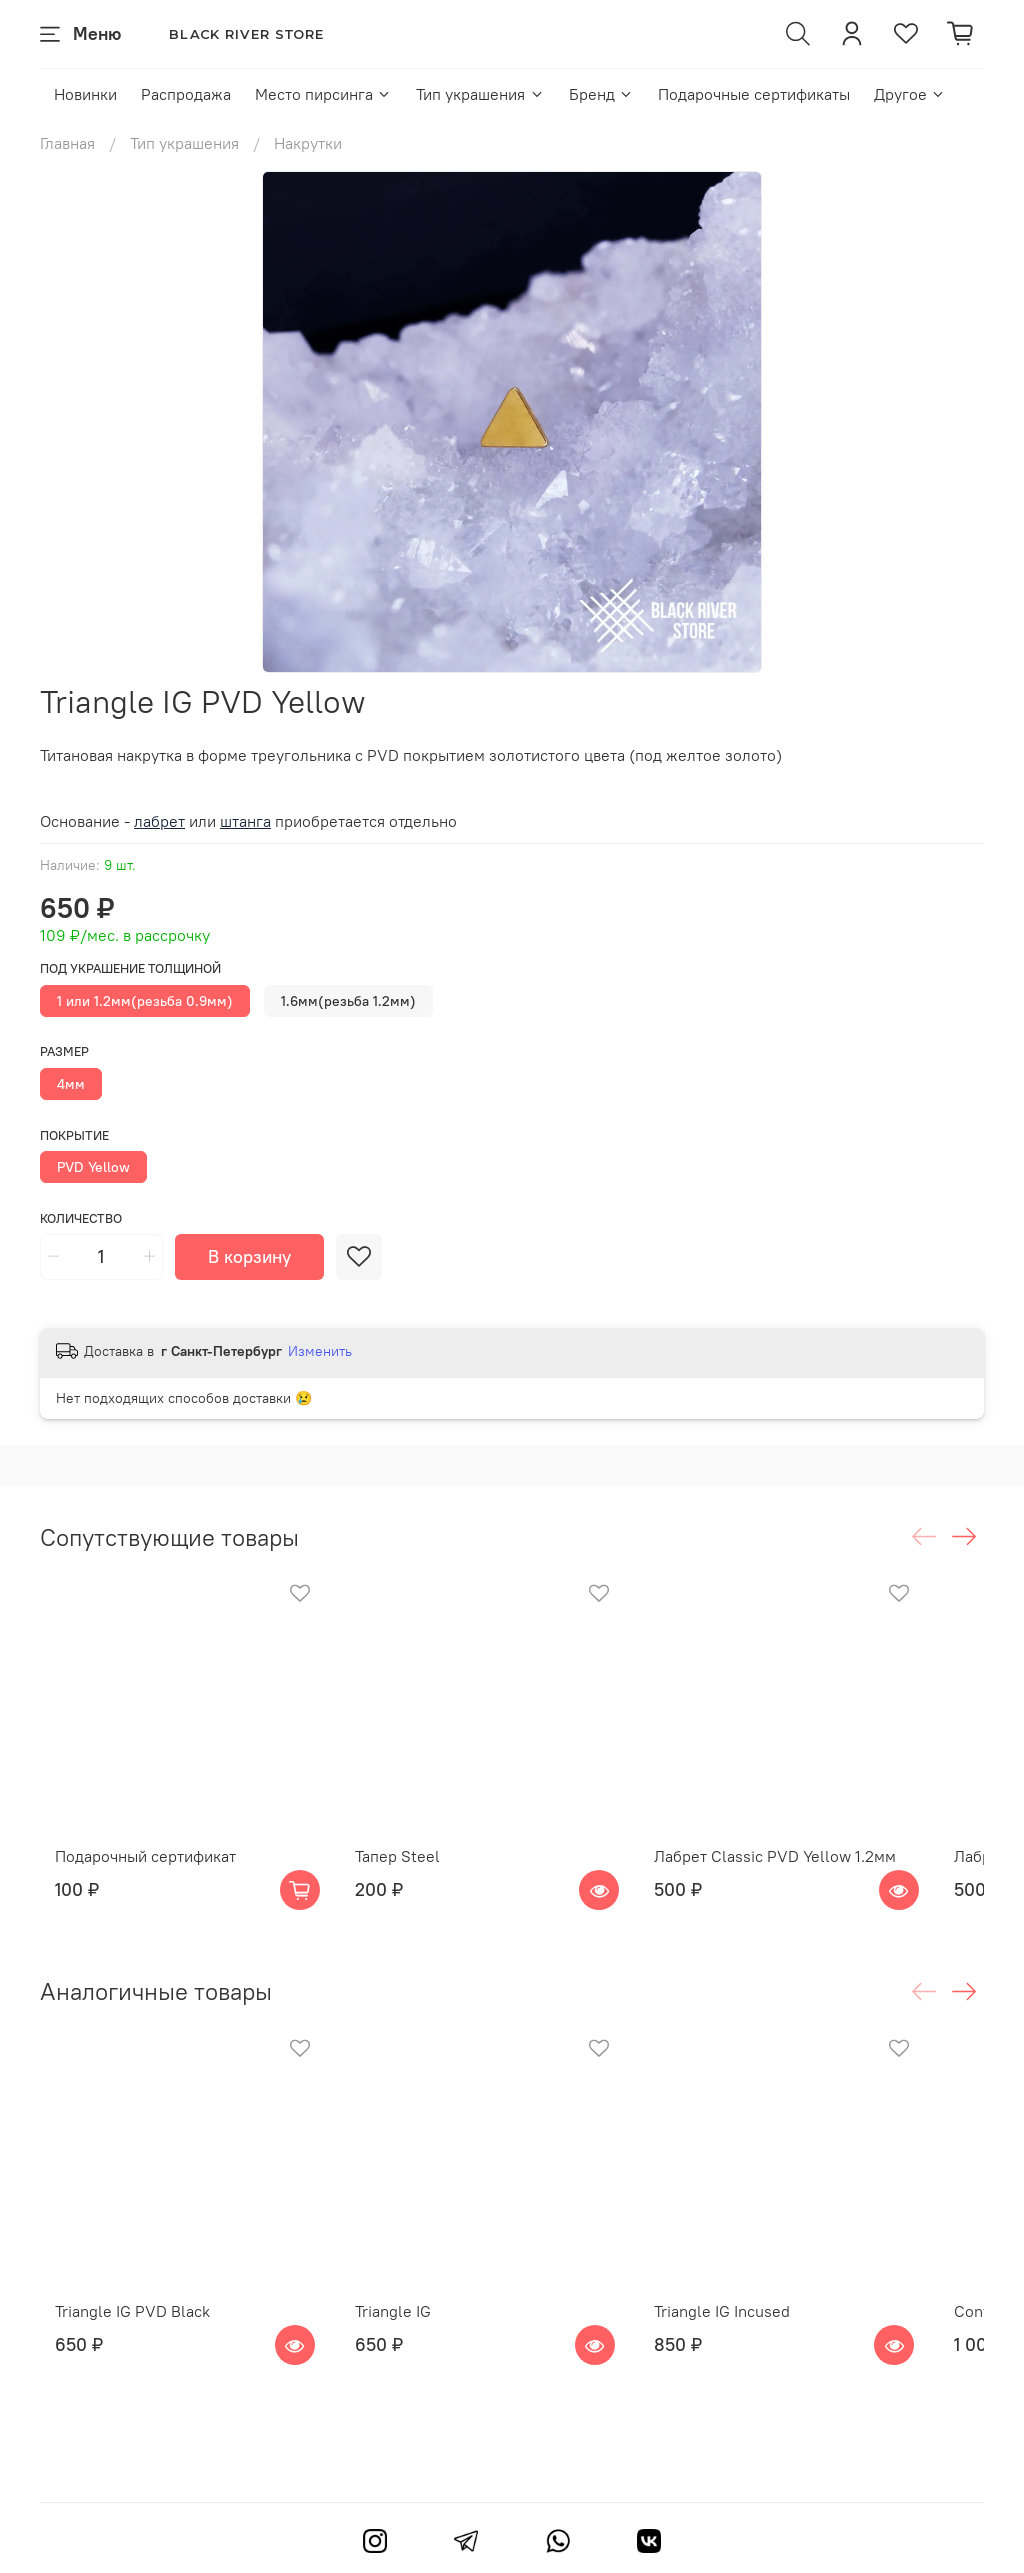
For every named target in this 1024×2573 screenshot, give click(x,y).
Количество (81, 1218)
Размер (64, 1051)
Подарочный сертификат (130, 1882)
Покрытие (74, 1135)
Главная (67, 143)
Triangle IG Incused (761, 2364)
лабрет (159, 821)
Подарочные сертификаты (754, 94)
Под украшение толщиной (130, 968)
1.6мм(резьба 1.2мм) (348, 1001)
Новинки (85, 94)
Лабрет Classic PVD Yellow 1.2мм (814, 1882)
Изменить (320, 1351)
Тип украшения (480, 94)
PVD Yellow (93, 1167)
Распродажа (186, 94)
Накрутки (308, 143)
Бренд (601, 94)
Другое (910, 94)
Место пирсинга (323, 94)
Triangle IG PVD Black (117, 2364)
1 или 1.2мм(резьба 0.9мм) (145, 1001)
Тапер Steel (408, 1882)
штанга (245, 821)
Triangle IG (404, 2364)
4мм (71, 1084)
